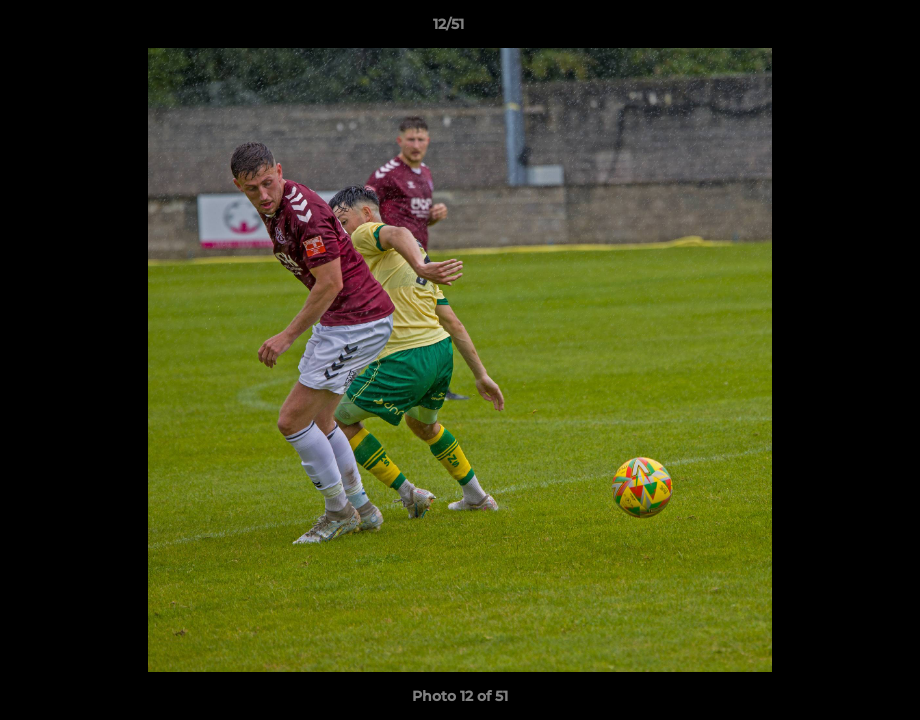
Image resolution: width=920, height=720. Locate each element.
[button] (836, 29)
